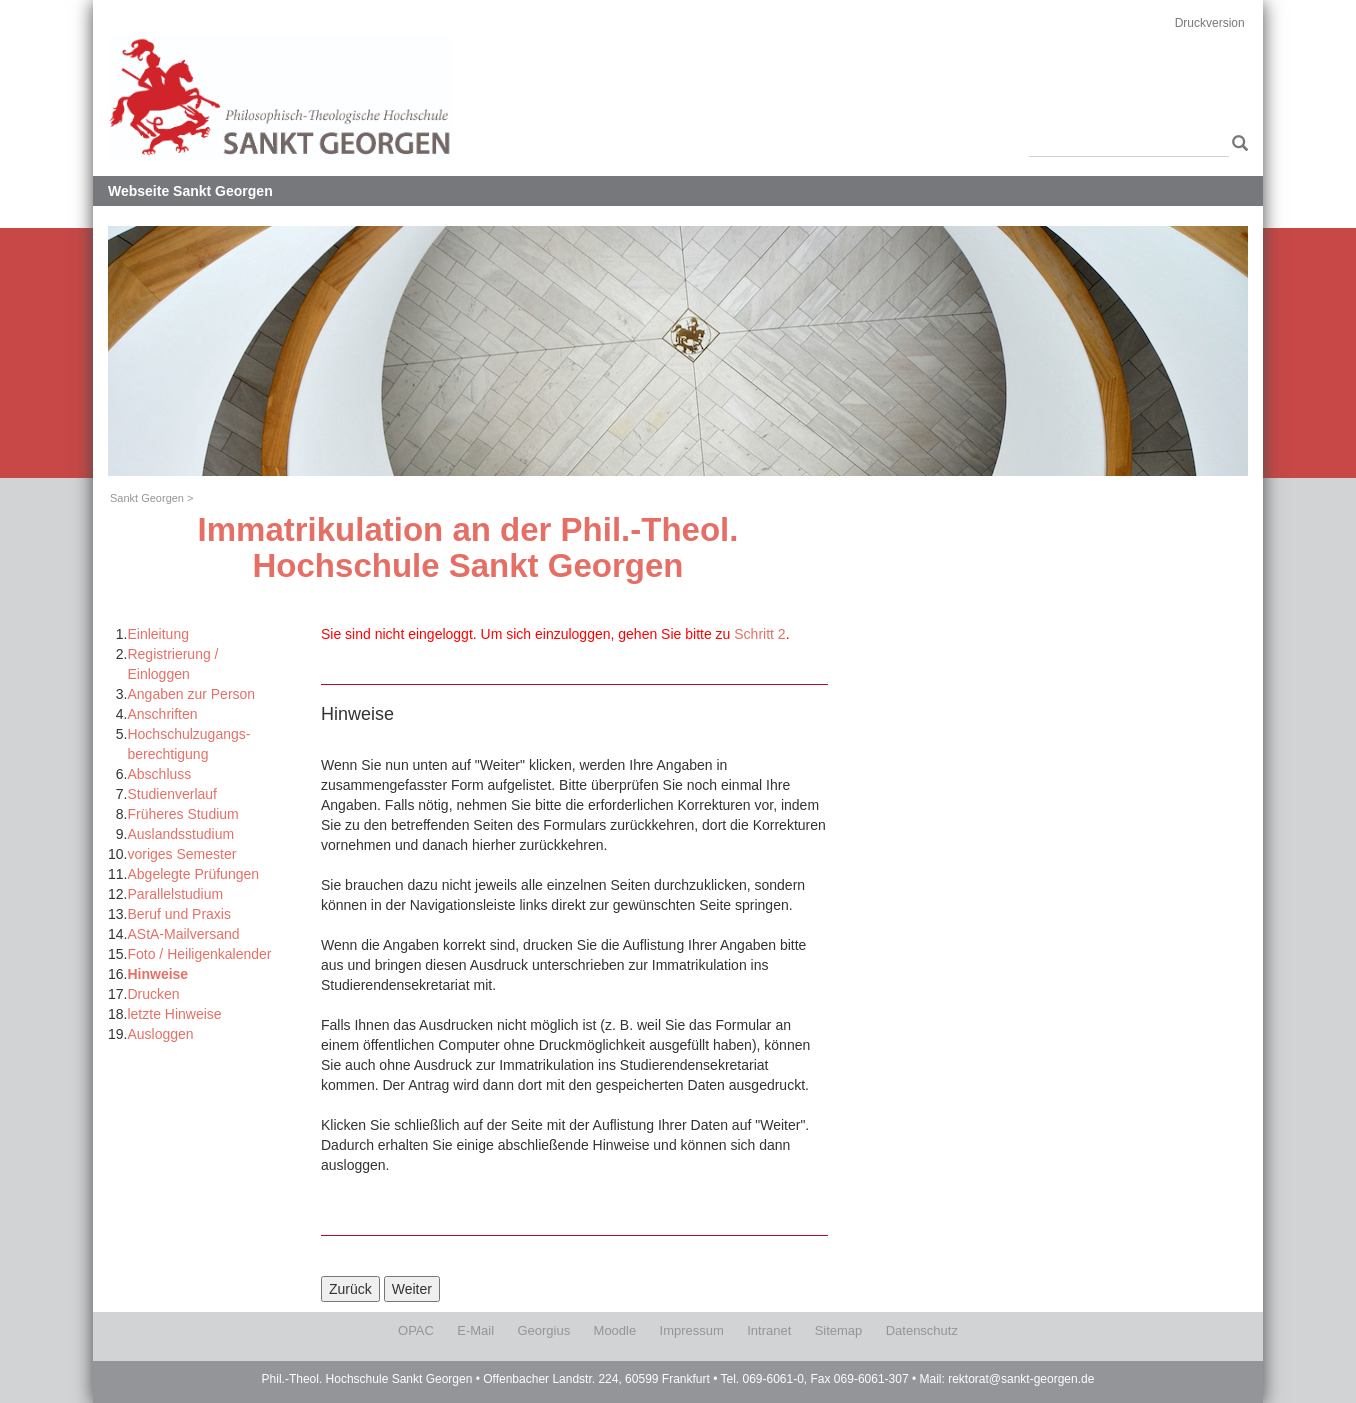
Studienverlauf (172, 794)
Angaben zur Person (191, 694)
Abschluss (159, 774)
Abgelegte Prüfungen (193, 874)
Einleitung (158, 634)
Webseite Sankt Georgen (190, 191)
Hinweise (157, 974)
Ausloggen (160, 1034)
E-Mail (475, 1330)
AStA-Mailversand (183, 934)
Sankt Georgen (147, 498)
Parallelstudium (175, 894)
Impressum (692, 1330)
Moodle (615, 1330)
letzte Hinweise (174, 1014)
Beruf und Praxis (179, 914)
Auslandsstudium (180, 834)
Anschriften (162, 714)
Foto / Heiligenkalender (199, 954)
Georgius (543, 1330)
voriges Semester (181, 854)
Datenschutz (922, 1330)
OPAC (416, 1330)
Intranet (769, 1330)
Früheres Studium (182, 814)
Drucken (153, 994)
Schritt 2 (759, 634)
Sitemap (839, 1330)
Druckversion (1210, 23)
